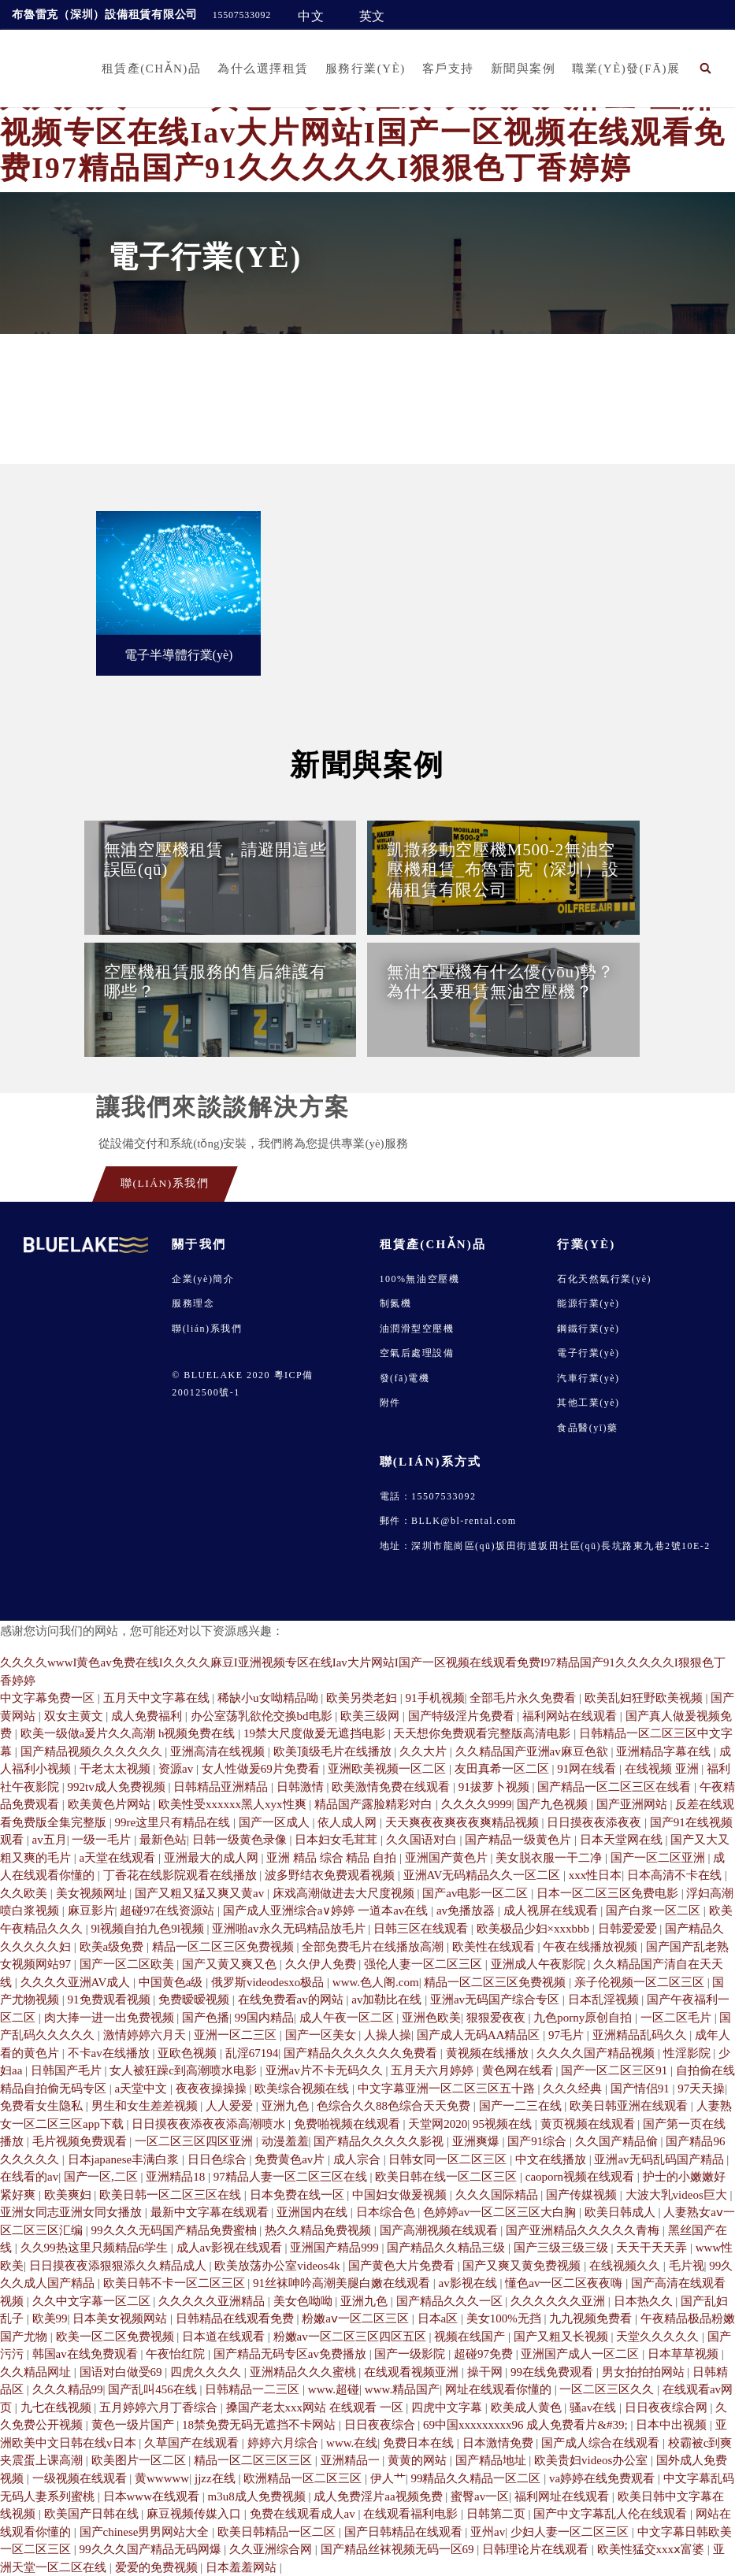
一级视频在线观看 (81, 2478)
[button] (706, 68)
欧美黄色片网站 (111, 1804)
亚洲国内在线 (314, 2212)
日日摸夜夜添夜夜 (595, 1822)
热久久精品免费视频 (319, 2230)
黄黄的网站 (419, 2460)
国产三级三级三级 (562, 2247)
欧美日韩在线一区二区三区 (447, 2176)
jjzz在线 (216, 2478)
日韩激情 (302, 1787)
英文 (372, 16)
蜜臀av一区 (480, 2496)
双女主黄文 (75, 1716)
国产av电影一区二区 (476, 1893)
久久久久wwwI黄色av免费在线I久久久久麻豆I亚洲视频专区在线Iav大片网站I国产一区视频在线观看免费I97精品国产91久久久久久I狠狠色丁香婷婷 (363, 132)
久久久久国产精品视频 (597, 2053)
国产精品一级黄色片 (519, 1839)
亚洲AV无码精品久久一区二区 (483, 1875)
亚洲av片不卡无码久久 (325, 2070)
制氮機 (396, 1303)
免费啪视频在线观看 (348, 2124)
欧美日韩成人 (622, 2212)
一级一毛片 (103, 1839)
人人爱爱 (231, 2106)
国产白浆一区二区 (654, 1910)
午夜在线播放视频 (591, 1946)
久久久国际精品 (498, 2195)
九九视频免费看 (592, 2318)
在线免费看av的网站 (292, 1999)
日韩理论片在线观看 (537, 2549)
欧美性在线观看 (495, 1946)
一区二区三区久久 (608, 2389)
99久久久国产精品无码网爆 (152, 2549)
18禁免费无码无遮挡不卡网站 (260, 2424)
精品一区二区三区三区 (254, 2460)
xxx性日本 (595, 1875)
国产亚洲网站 (633, 1804)
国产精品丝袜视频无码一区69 (399, 2549)
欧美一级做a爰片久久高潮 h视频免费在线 (129, 1733)
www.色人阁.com (375, 1982)
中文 (311, 16)
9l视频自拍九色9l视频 (149, 1928)
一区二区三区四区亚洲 (195, 2141)
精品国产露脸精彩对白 (375, 1804)
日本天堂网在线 (623, 1839)
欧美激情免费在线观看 (392, 1787)
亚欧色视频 (189, 2053)
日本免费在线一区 (298, 2195)
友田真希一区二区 (503, 1768)
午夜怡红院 (177, 2354)
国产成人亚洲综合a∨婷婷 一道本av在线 (327, 1910)
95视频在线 (504, 2124)
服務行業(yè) (365, 68)
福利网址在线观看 (563, 2496)
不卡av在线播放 (110, 2053)
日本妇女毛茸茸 (337, 1839)
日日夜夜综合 (381, 2424)
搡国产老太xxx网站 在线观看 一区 (316, 2407)
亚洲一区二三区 (237, 2035)
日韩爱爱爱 (629, 1928)
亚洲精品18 (177, 2176)
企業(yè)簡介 (203, 1278)
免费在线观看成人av (304, 2513)
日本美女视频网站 (121, 2318)
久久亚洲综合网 (272, 2549)
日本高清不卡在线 (676, 1875)
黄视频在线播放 (489, 2053)
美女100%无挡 (505, 2318)
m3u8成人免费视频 (258, 2496)
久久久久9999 (476, 1804)
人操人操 (387, 2035)
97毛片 (567, 2035)
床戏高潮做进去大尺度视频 (345, 1893)
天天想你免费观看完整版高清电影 (483, 1733)
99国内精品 (264, 2017)
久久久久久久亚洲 (559, 2301)
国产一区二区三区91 (615, 2070)
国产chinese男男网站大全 (146, 2532)
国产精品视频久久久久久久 (92, 1751)
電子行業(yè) (588, 1352)
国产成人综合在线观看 (602, 2443)
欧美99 (50, 2318)
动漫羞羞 (285, 2141)
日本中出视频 (673, 2424)
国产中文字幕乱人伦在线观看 (611, 2513)
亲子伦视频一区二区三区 (640, 1982)
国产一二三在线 (522, 2106)
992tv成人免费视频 (118, 1787)
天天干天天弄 (653, 2247)
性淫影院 (688, 2053)
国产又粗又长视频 (562, 2336)
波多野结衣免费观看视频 (331, 1875)
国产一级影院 (411, 2354)
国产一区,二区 (102, 2176)
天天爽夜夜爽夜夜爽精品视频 (463, 1822)
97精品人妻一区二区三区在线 (291, 2176)
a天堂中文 (142, 2088)
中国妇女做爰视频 (401, 2195)
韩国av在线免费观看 (86, 2354)
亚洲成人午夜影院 (539, 1964)
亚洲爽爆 (477, 2141)
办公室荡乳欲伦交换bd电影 (263, 1716)
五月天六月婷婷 (434, 2070)
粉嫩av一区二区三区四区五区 (351, 2336)
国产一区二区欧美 (128, 1964)
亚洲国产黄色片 (448, 1857)
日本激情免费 (499, 2443)
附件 (390, 1402)
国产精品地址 (492, 2460)
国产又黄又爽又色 (231, 1964)
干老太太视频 (117, 1768)
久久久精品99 (67, 2389)
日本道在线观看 (225, 2336)
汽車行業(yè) (588, 1378)
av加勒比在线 (388, 1999)
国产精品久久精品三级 (447, 2247)
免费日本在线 (420, 2443)
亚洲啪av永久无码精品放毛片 (290, 1928)
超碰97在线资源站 (168, 1910)
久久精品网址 (37, 2372)
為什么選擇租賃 (263, 68)
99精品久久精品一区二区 (477, 2478)
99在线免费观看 (553, 2372)
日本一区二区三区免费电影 (608, 1893)
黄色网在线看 (519, 2070)
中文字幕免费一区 (49, 1698)
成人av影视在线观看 (230, 2247)
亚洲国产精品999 (335, 2247)
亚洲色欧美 (431, 2017)
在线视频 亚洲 (663, 1768)
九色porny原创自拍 (584, 2017)
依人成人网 (348, 1822)
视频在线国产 (471, 2336)
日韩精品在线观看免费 (236, 2318)
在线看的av (29, 2176)
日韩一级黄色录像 (241, 1839)
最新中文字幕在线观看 (211, 2212)
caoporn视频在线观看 (581, 2176)
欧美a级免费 (113, 1946)
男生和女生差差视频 (146, 2106)
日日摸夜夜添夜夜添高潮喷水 (210, 2124)
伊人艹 (388, 2478)
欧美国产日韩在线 (93, 2513)
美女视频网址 (93, 1893)
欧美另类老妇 (363, 1698)
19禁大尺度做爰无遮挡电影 (315, 1733)
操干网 (486, 2372)
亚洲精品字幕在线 (665, 1751)
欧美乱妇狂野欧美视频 (645, 1698)
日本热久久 (645, 2301)
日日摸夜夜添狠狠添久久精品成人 (119, 2265)
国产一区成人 (276, 1822)
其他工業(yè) (588, 1402)
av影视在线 (469, 2283)
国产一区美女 (322, 2035)
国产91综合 (538, 2141)
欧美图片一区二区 (140, 2460)
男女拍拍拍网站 (645, 2372)
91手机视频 (435, 1698)
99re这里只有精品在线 (174, 1822)
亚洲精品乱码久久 (641, 2035)
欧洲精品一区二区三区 (304, 2478)
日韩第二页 (497, 2513)
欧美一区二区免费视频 (116, 2336)
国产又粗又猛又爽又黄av (201, 1893)
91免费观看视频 (111, 1999)
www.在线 (351, 2443)
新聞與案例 (523, 68)
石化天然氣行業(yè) (604, 1278)
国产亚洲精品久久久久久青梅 (584, 2230)
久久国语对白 (423, 1839)
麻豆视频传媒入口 (195, 2513)
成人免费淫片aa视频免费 (379, 2496)
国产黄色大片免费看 (403, 2265)
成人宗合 (358, 2159)
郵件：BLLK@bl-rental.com (448, 1520)
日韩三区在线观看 (422, 1928)
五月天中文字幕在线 (158, 1698)
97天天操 (701, 2088)
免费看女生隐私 (43, 2106)
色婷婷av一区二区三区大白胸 (501, 2212)
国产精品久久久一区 (451, 2301)
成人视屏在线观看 (552, 1910)
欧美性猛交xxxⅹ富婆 (652, 2549)
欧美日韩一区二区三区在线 (171, 2195)
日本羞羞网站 (243, 2567)
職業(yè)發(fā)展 (626, 68)
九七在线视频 (57, 2407)
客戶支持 (448, 68)
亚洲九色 (287, 2106)
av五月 (49, 1839)
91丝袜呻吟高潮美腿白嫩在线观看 (343, 2283)
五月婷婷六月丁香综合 (160, 2407)
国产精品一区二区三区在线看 (615, 1787)
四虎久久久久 (207, 2372)
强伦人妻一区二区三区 (424, 1964)
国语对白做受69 (122, 2372)
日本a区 (439, 2318)
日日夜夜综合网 (668, 2407)
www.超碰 (333, 2389)
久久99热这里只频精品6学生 (95, 2247)
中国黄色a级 (172, 1982)
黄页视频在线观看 (589, 2124)
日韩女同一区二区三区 (449, 2159)
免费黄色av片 (291, 2159)
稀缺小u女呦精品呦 (269, 1698)
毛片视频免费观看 (81, 2141)
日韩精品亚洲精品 (222, 1787)
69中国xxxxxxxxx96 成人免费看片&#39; (526, 2424)
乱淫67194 (252, 2053)
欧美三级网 (371, 1716)
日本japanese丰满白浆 (125, 2159)
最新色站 (163, 1839)
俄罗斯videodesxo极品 (269, 1982)
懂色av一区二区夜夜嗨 (565, 2283)
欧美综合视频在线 (303, 2088)
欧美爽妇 (69, 2195)
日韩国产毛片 (68, 2070)
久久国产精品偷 (618, 2141)
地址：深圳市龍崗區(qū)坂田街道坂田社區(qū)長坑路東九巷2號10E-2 (545, 1545)
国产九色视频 (554, 1804)
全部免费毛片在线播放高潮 (374, 1946)
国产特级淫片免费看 (463, 1716)
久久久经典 (574, 2088)
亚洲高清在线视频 (219, 1751)
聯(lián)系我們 (207, 1328)
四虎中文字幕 (448, 2407)
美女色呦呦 (304, 2301)
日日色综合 (218, 2159)
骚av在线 (594, 2407)
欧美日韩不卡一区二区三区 (175, 2283)
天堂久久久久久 (659, 2336)
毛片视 (686, 2265)
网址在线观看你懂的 (500, 2389)
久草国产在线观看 (193, 2443)
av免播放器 (467, 1910)
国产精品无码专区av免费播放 (291, 2354)
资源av (177, 1768)
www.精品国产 (402, 2389)
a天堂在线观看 (119, 1857)
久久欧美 (25, 1893)
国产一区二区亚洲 (659, 1857)
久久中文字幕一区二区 (93, 2301)
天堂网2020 (437, 2124)
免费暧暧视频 (195, 1999)
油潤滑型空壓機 (417, 1328)
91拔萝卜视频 (495, 1787)
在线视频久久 (626, 2265)
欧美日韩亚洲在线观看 (630, 2106)
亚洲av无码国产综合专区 (496, 1999)
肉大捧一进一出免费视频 (110, 2017)
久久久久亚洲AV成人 (76, 1982)
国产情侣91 (642, 2088)
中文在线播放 (552, 2159)
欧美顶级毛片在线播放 (334, 1751)
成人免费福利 (148, 1716)
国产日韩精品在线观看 (405, 2532)
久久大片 (424, 1751)
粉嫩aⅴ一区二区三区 (356, 2318)
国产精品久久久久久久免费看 (362, 2053)
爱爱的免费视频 (158, 2567)
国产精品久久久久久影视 (380, 2141)
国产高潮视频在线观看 (440, 2230)
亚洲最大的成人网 (213, 1857)
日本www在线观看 (152, 2496)
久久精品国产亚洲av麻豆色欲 (533, 1751)
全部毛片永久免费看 (524, 1698)
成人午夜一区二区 (348, 2017)
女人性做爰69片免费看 (262, 1768)
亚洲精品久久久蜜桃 (304, 2372)
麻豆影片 (91, 1910)
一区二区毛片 (677, 2017)
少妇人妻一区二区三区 (571, 2532)
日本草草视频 (685, 2354)
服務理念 (193, 1303)
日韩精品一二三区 (254, 2389)
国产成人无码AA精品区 (480, 2035)
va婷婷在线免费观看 (603, 2478)
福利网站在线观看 (571, 1716)
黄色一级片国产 (134, 2424)
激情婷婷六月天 (146, 2035)
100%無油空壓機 (420, 1278)
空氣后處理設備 (417, 1352)
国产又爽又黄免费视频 (523, 2265)
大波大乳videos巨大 (677, 2195)
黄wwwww (162, 2478)
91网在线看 (588, 1768)
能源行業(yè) (588, 1303)
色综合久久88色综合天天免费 (395, 2106)
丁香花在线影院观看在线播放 (181, 1875)
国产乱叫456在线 (153, 2389)
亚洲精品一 (352, 2460)
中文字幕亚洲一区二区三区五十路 (448, 2088)
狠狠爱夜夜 (497, 2017)
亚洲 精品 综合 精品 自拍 (332, 1857)
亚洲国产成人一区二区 (581, 2354)
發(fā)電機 (405, 1378)
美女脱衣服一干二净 (550, 1857)
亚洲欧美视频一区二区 (388, 1768)
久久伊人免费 (322, 1964)
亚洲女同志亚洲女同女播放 (72, 2212)
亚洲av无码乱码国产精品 (660, 2159)
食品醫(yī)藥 (587, 1427)
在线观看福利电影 (412, 2513)
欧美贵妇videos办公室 (592, 2460)
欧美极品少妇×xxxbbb (534, 1928)
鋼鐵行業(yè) (588, 1328)
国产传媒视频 (583, 2195)
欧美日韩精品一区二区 (278, 2532)
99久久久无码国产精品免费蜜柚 (175, 2230)
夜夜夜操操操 (213, 2088)
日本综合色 (387, 2212)
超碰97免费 (485, 2354)
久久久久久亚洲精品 (213, 2301)
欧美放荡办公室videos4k (278, 2265)
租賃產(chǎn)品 (152, 68)
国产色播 (205, 2017)
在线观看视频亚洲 (413, 2372)
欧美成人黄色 (528, 2407)
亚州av (487, 2532)
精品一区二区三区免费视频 (224, 1946)
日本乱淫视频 (605, 1999)
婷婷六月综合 (284, 2443)
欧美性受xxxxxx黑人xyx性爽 (233, 1804)
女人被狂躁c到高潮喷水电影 (184, 2070)
